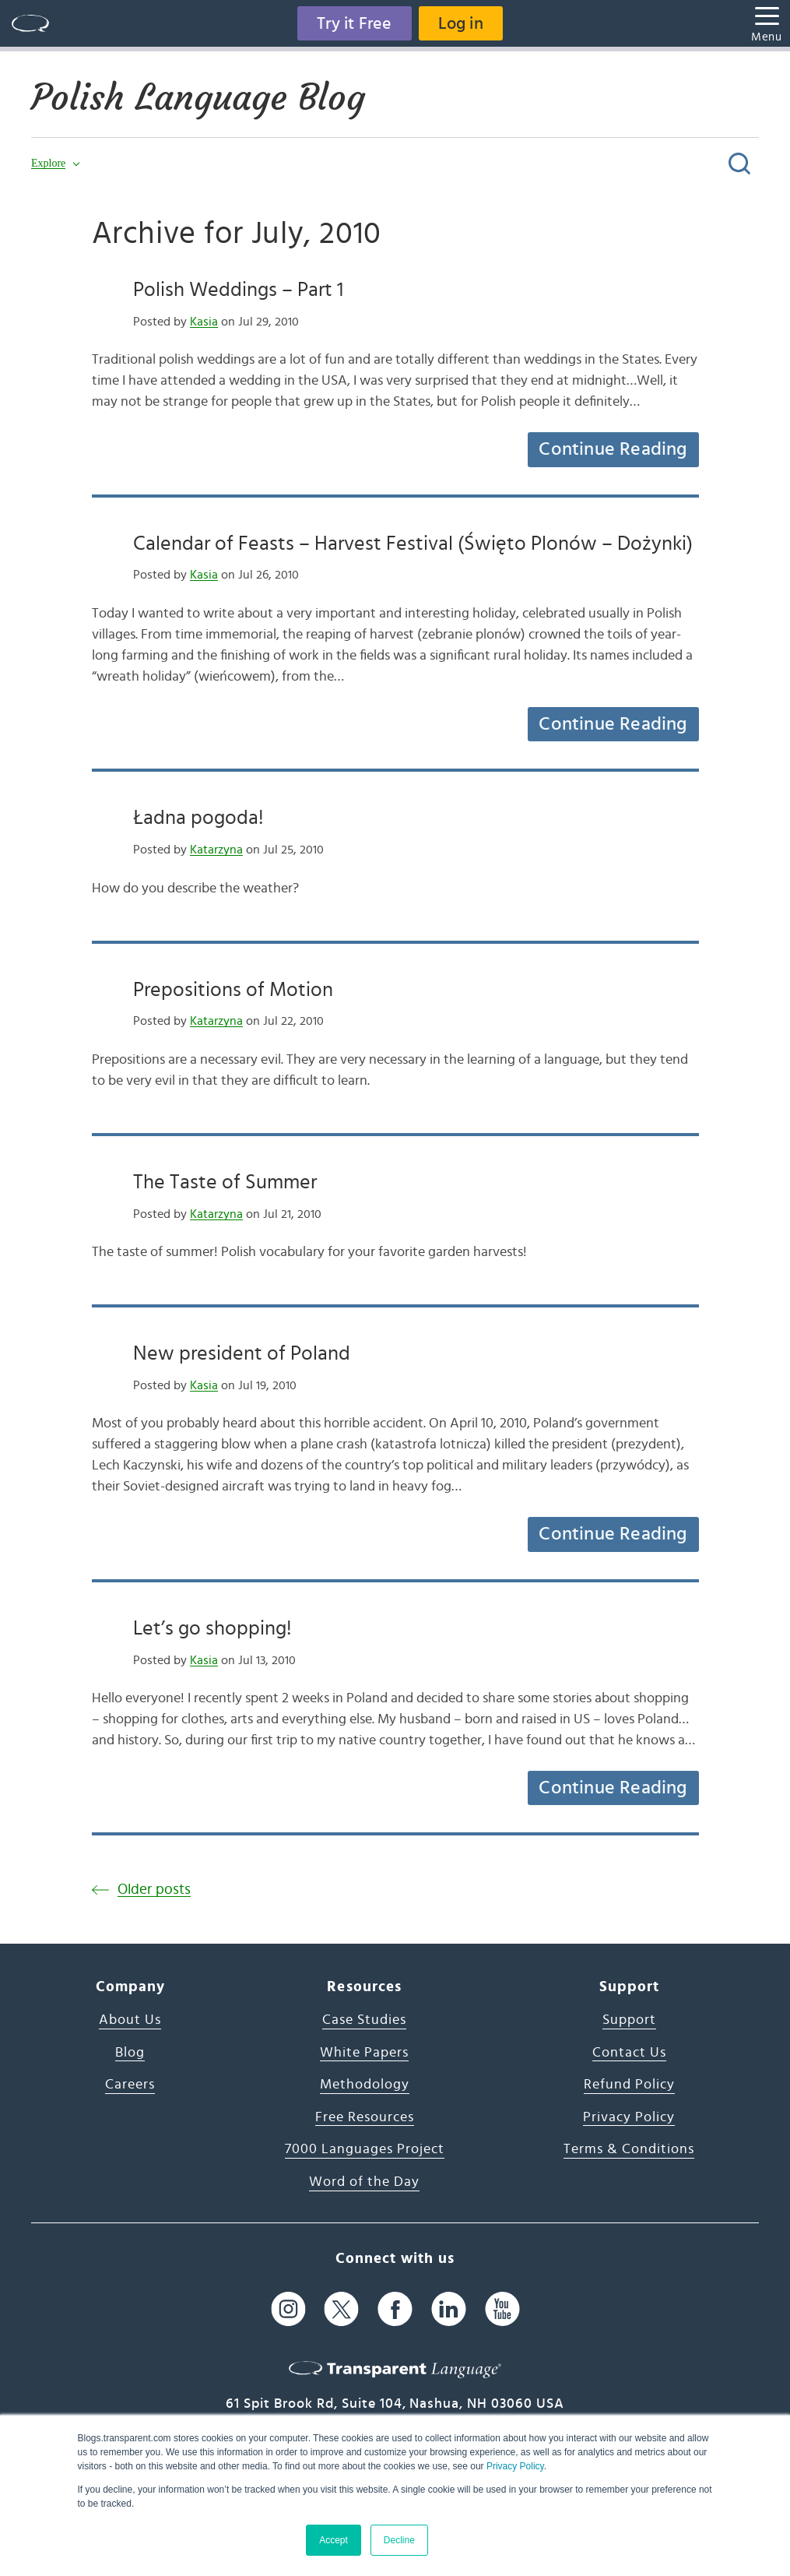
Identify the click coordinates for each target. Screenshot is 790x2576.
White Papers (364, 2053)
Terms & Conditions (629, 2149)
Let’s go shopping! (212, 1628)
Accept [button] (333, 2540)
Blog (130, 2053)
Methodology (364, 2085)
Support (629, 2020)
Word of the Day (364, 2182)
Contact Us (629, 2053)
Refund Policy (629, 2085)
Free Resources (364, 2117)
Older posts (154, 1889)
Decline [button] (399, 2540)
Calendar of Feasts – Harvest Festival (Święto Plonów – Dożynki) (413, 543)
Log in (460, 23)
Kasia (204, 321)
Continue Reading (612, 449)
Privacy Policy (515, 2466)
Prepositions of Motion (233, 990)
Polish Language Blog (198, 97)
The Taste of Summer (225, 1182)
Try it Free (354, 23)
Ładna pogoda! (198, 818)
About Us (130, 2020)
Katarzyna (216, 849)
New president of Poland (241, 1353)
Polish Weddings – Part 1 (238, 290)
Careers (130, 2085)
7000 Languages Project (364, 2149)
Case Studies (364, 2020)
